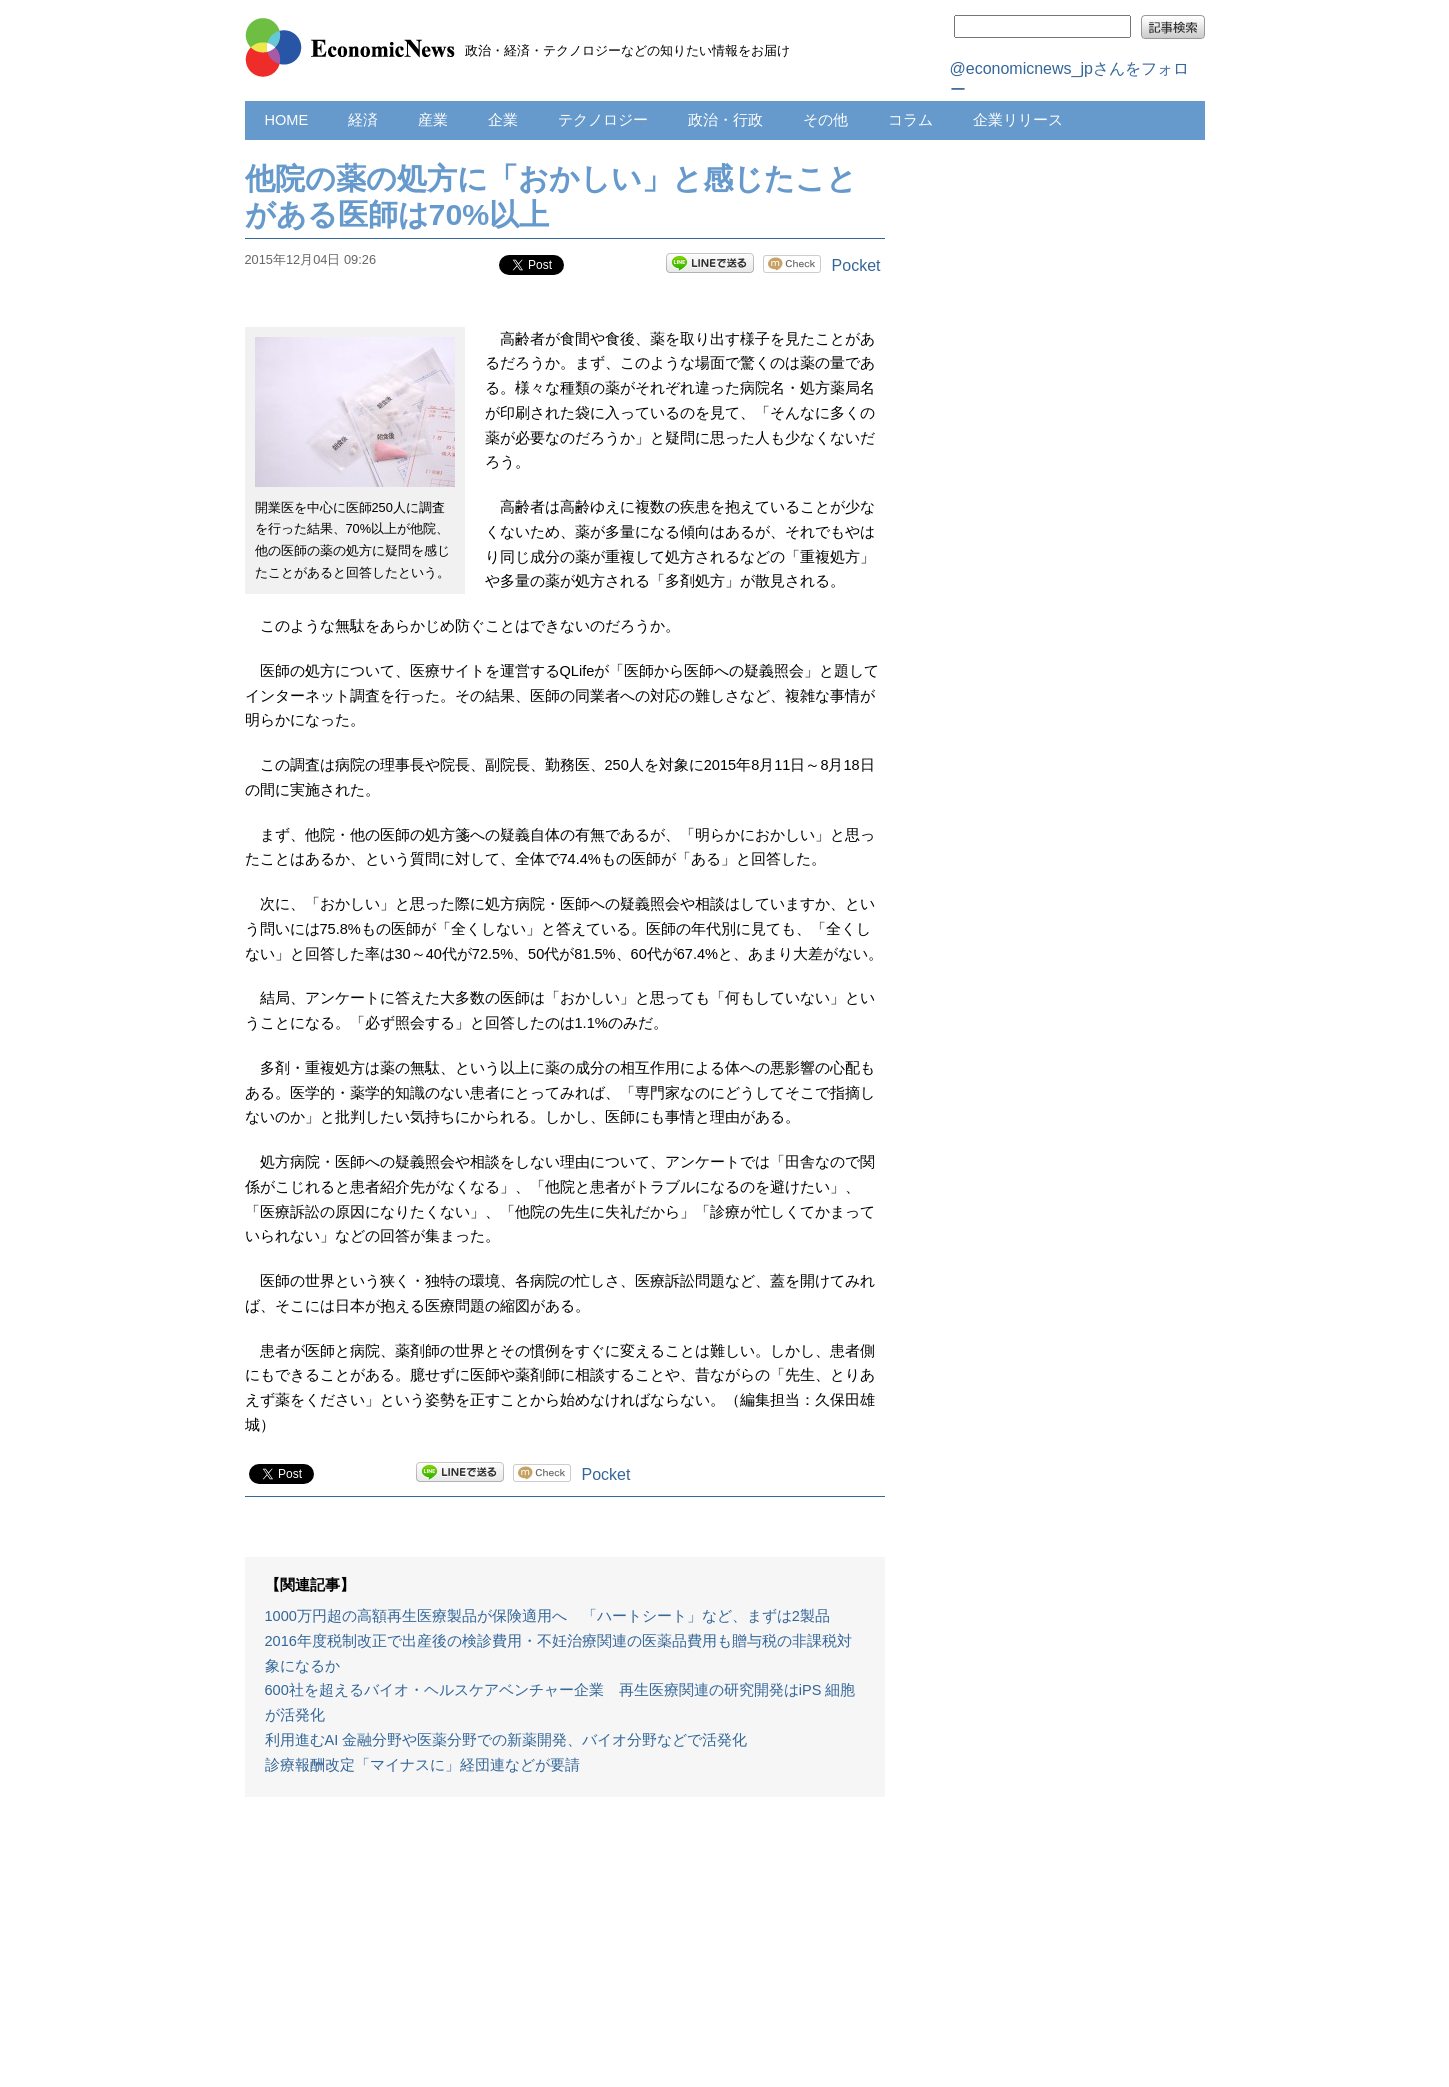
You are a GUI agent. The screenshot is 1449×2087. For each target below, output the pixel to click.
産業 (433, 120)
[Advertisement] (565, 1952)
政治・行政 (725, 120)
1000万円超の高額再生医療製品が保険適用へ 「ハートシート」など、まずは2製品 (547, 1616)
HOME (287, 120)
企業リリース (1018, 120)
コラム (910, 120)
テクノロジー (603, 120)
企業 (503, 120)
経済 (363, 120)
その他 (825, 120)
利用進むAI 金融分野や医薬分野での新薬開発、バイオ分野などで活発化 (506, 1740)
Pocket (856, 265)
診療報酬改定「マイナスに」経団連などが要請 (422, 1765)
